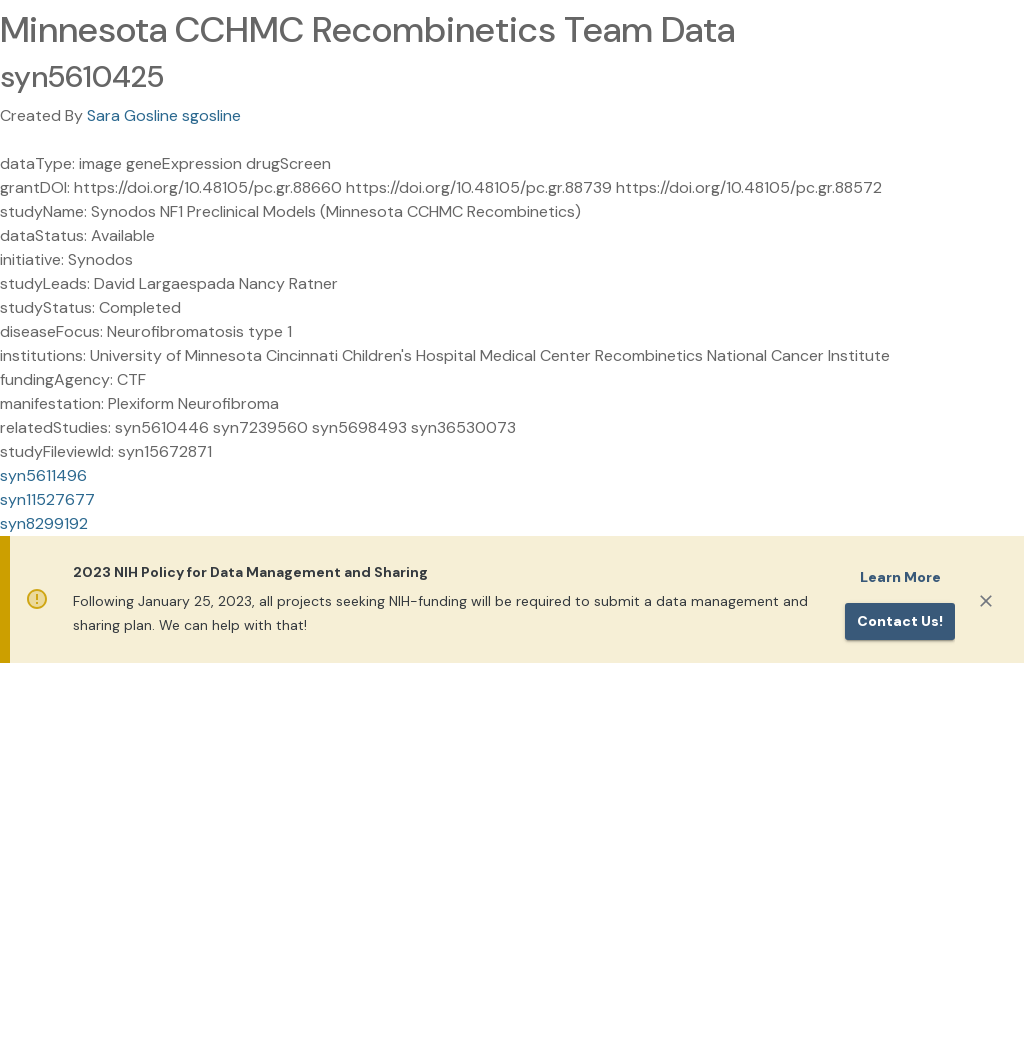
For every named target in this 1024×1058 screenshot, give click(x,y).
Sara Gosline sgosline (164, 115)
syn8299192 (44, 523)
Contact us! (900, 621)
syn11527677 (47, 499)
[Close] (986, 601)
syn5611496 (43, 475)
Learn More (900, 577)
